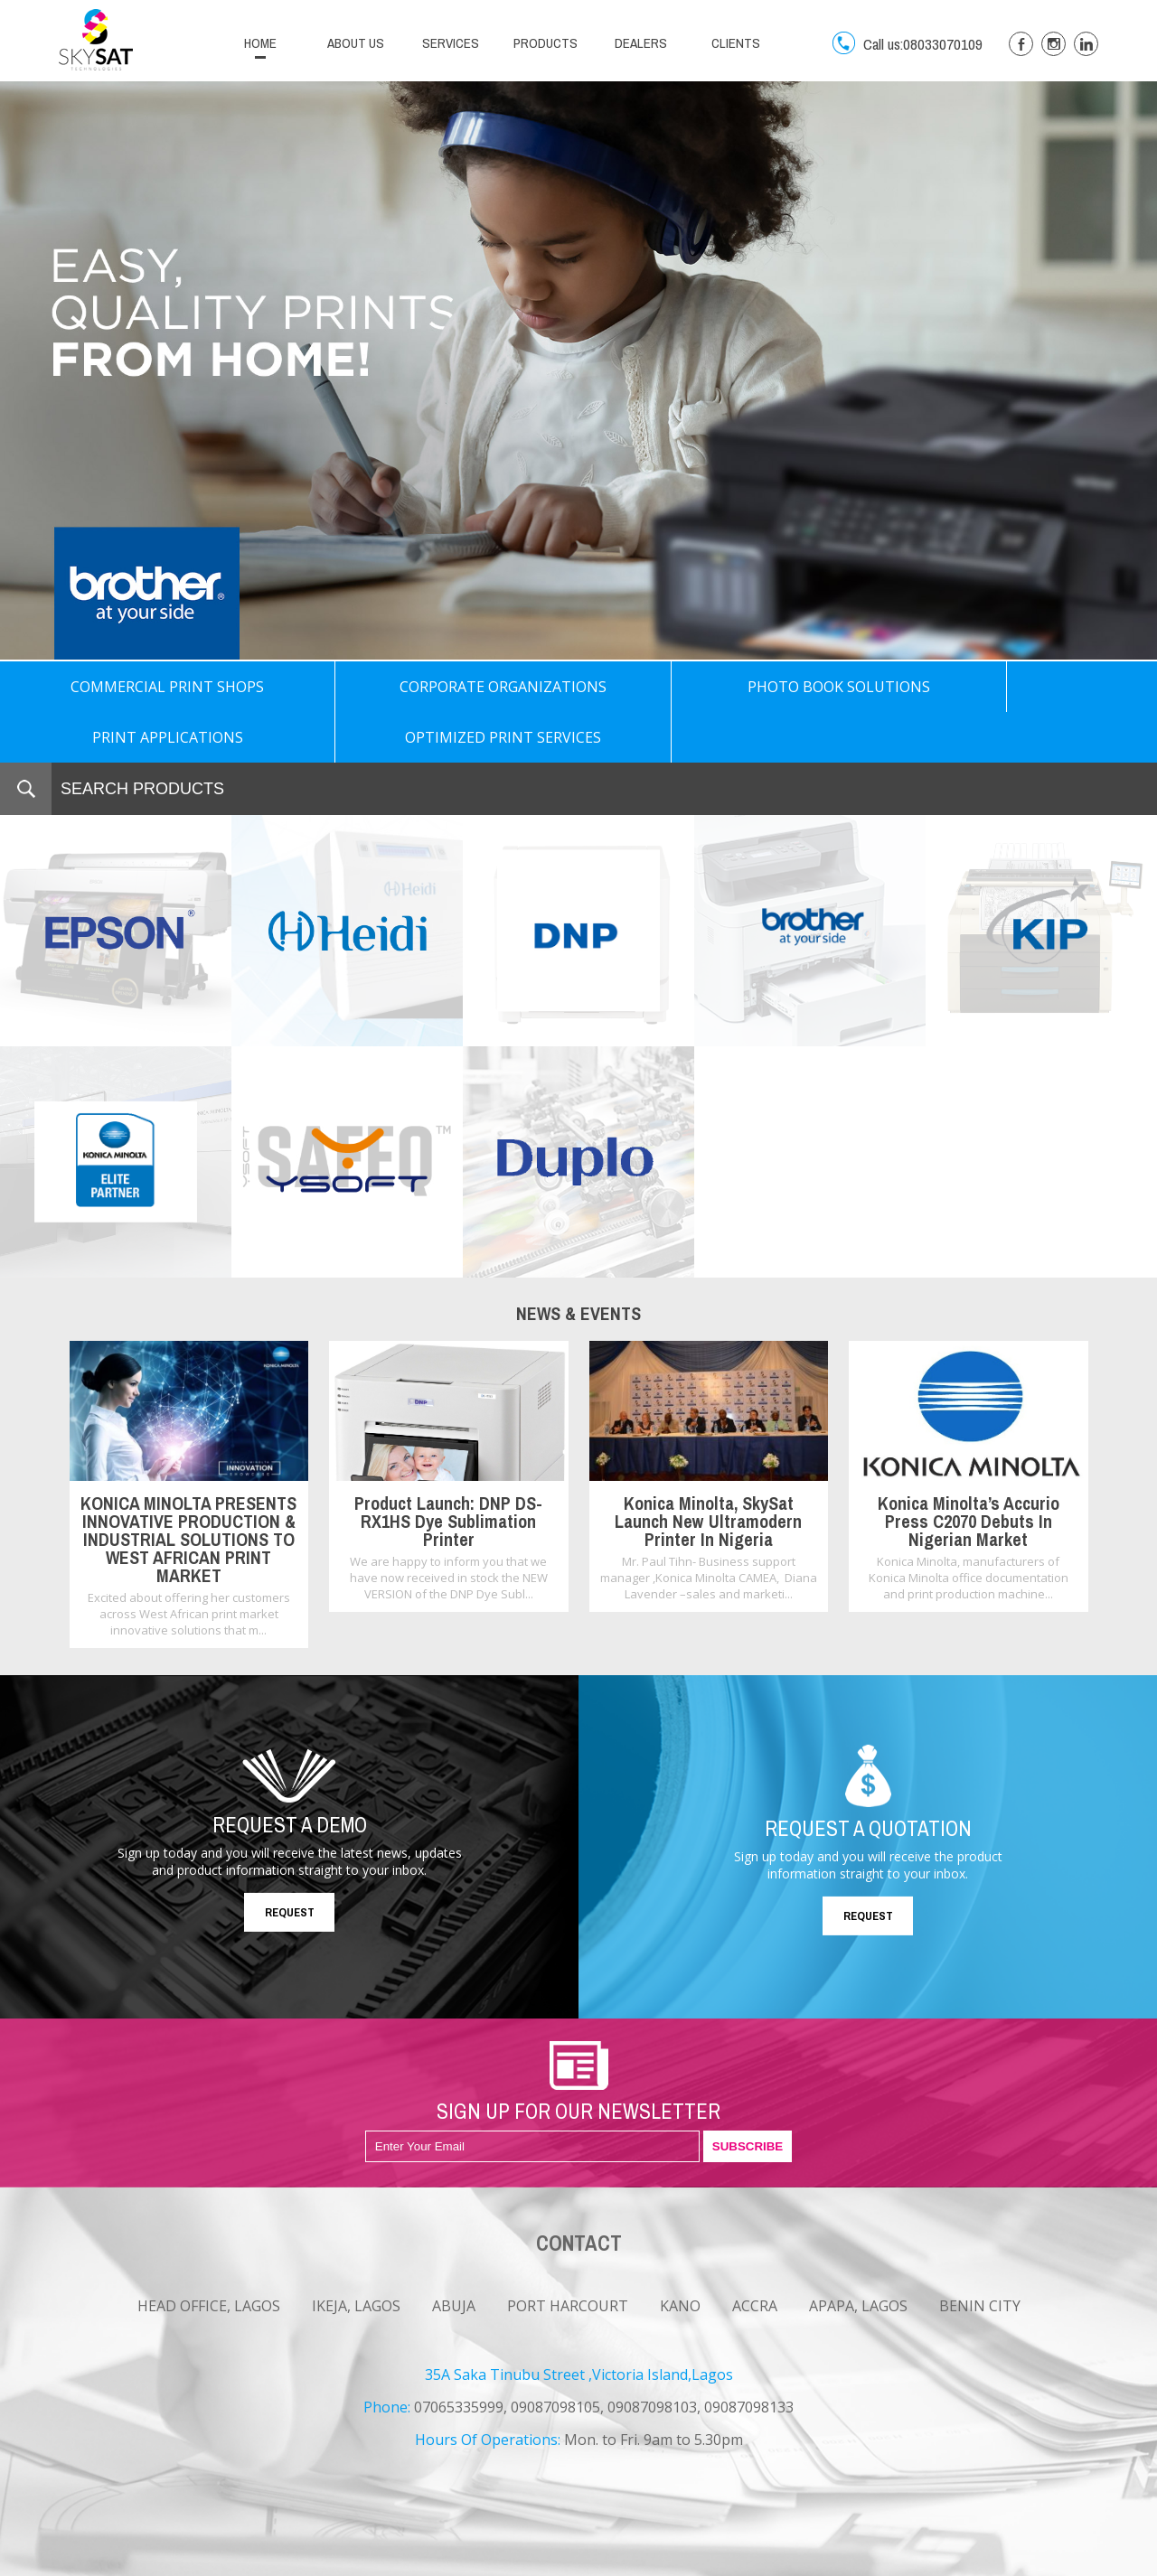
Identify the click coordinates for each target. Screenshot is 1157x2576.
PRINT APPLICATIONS (809, 687)
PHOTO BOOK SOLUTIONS (578, 687)
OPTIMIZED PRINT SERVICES (1041, 687)
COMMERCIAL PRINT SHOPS (115, 687)
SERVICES (450, 43)
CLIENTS (735, 43)
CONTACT (254, 2561)
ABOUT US (355, 43)
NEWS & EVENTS (101, 2561)
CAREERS (186, 2561)
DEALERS (641, 43)
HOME (260, 43)
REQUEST (290, 1861)
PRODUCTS (545, 43)
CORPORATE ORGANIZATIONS (346, 687)
